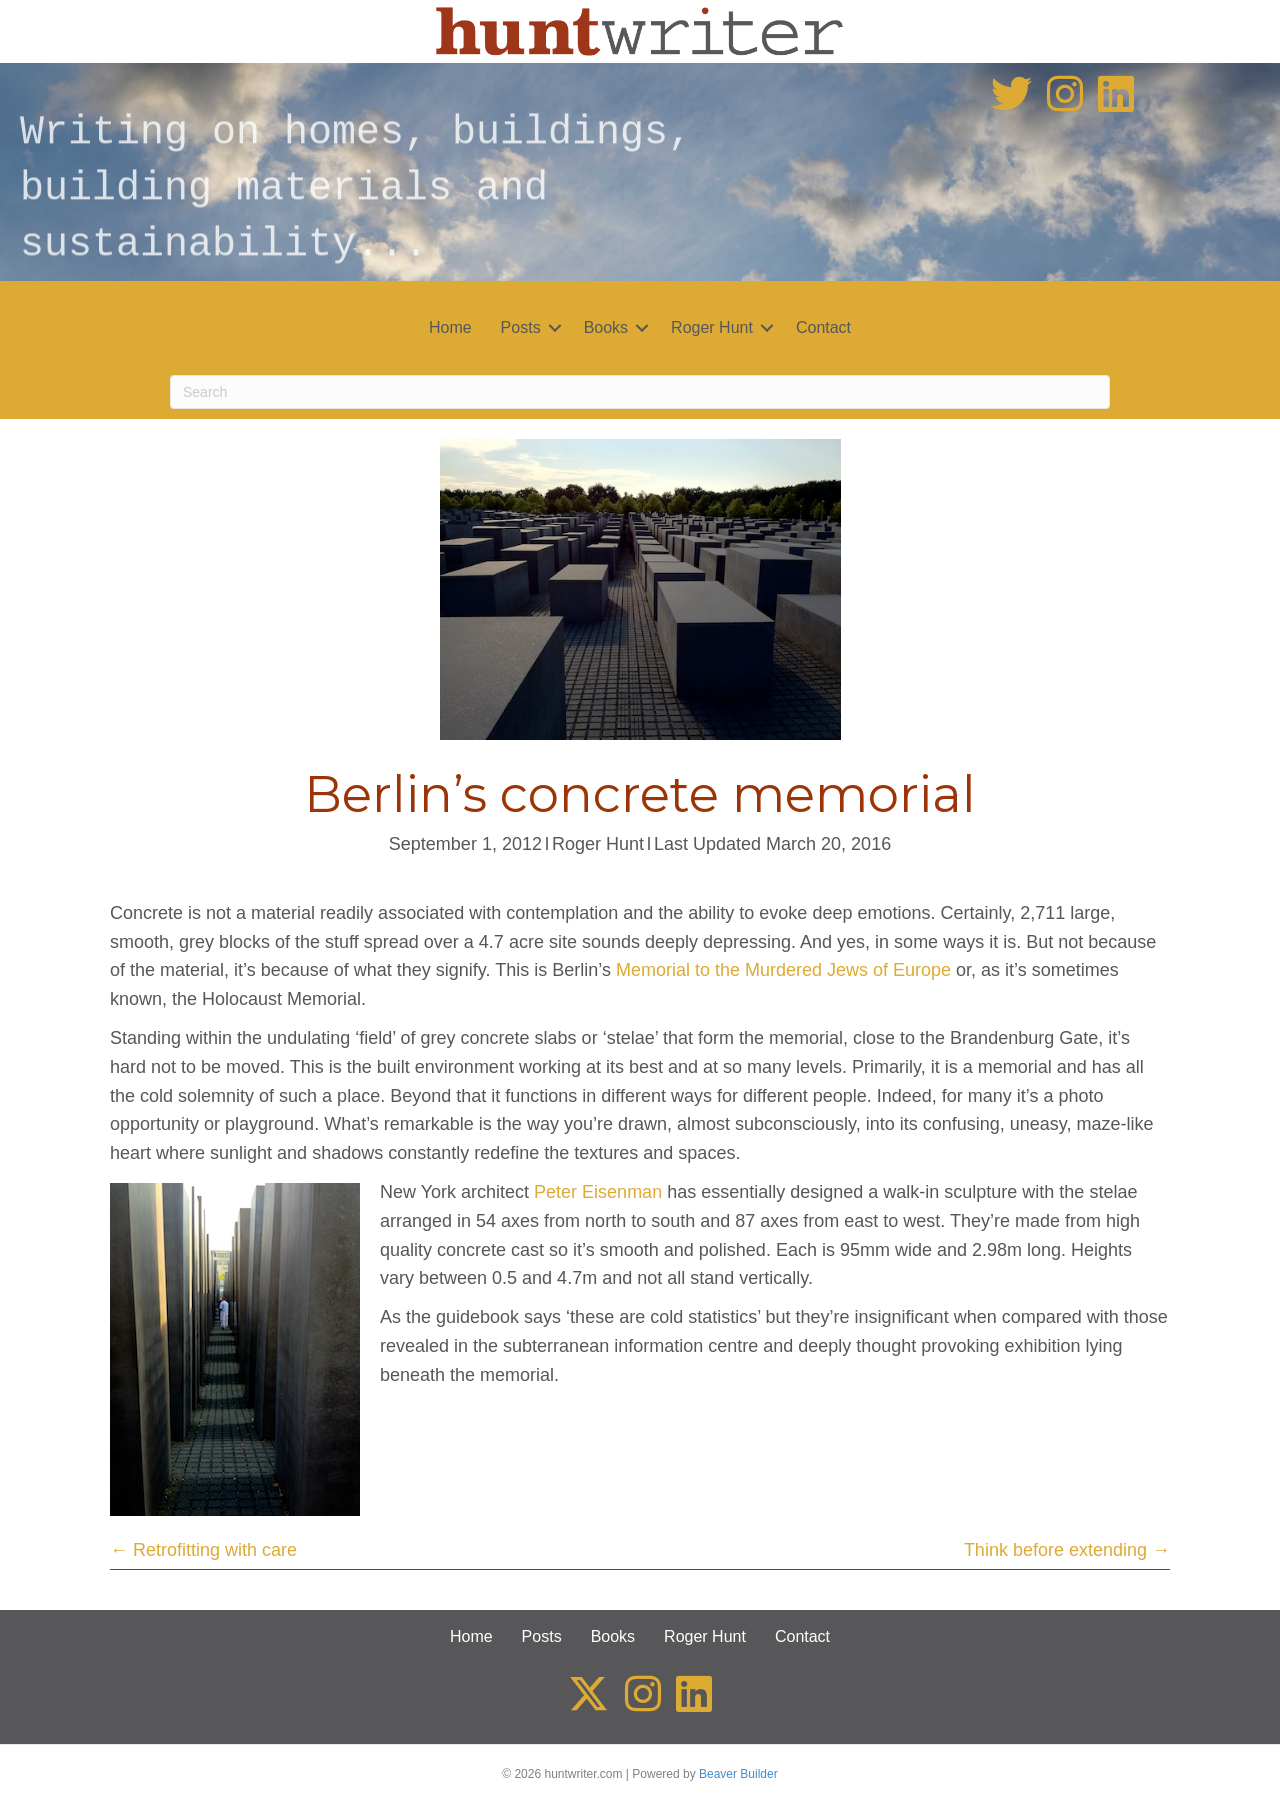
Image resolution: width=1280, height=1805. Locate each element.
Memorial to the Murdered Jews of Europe (783, 970)
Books (606, 327)
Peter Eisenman (598, 1192)
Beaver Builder (738, 1774)
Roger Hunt (712, 327)
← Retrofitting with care (203, 1550)
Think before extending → (1067, 1550)
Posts (521, 327)
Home (450, 327)
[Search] (640, 392)
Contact (823, 327)
